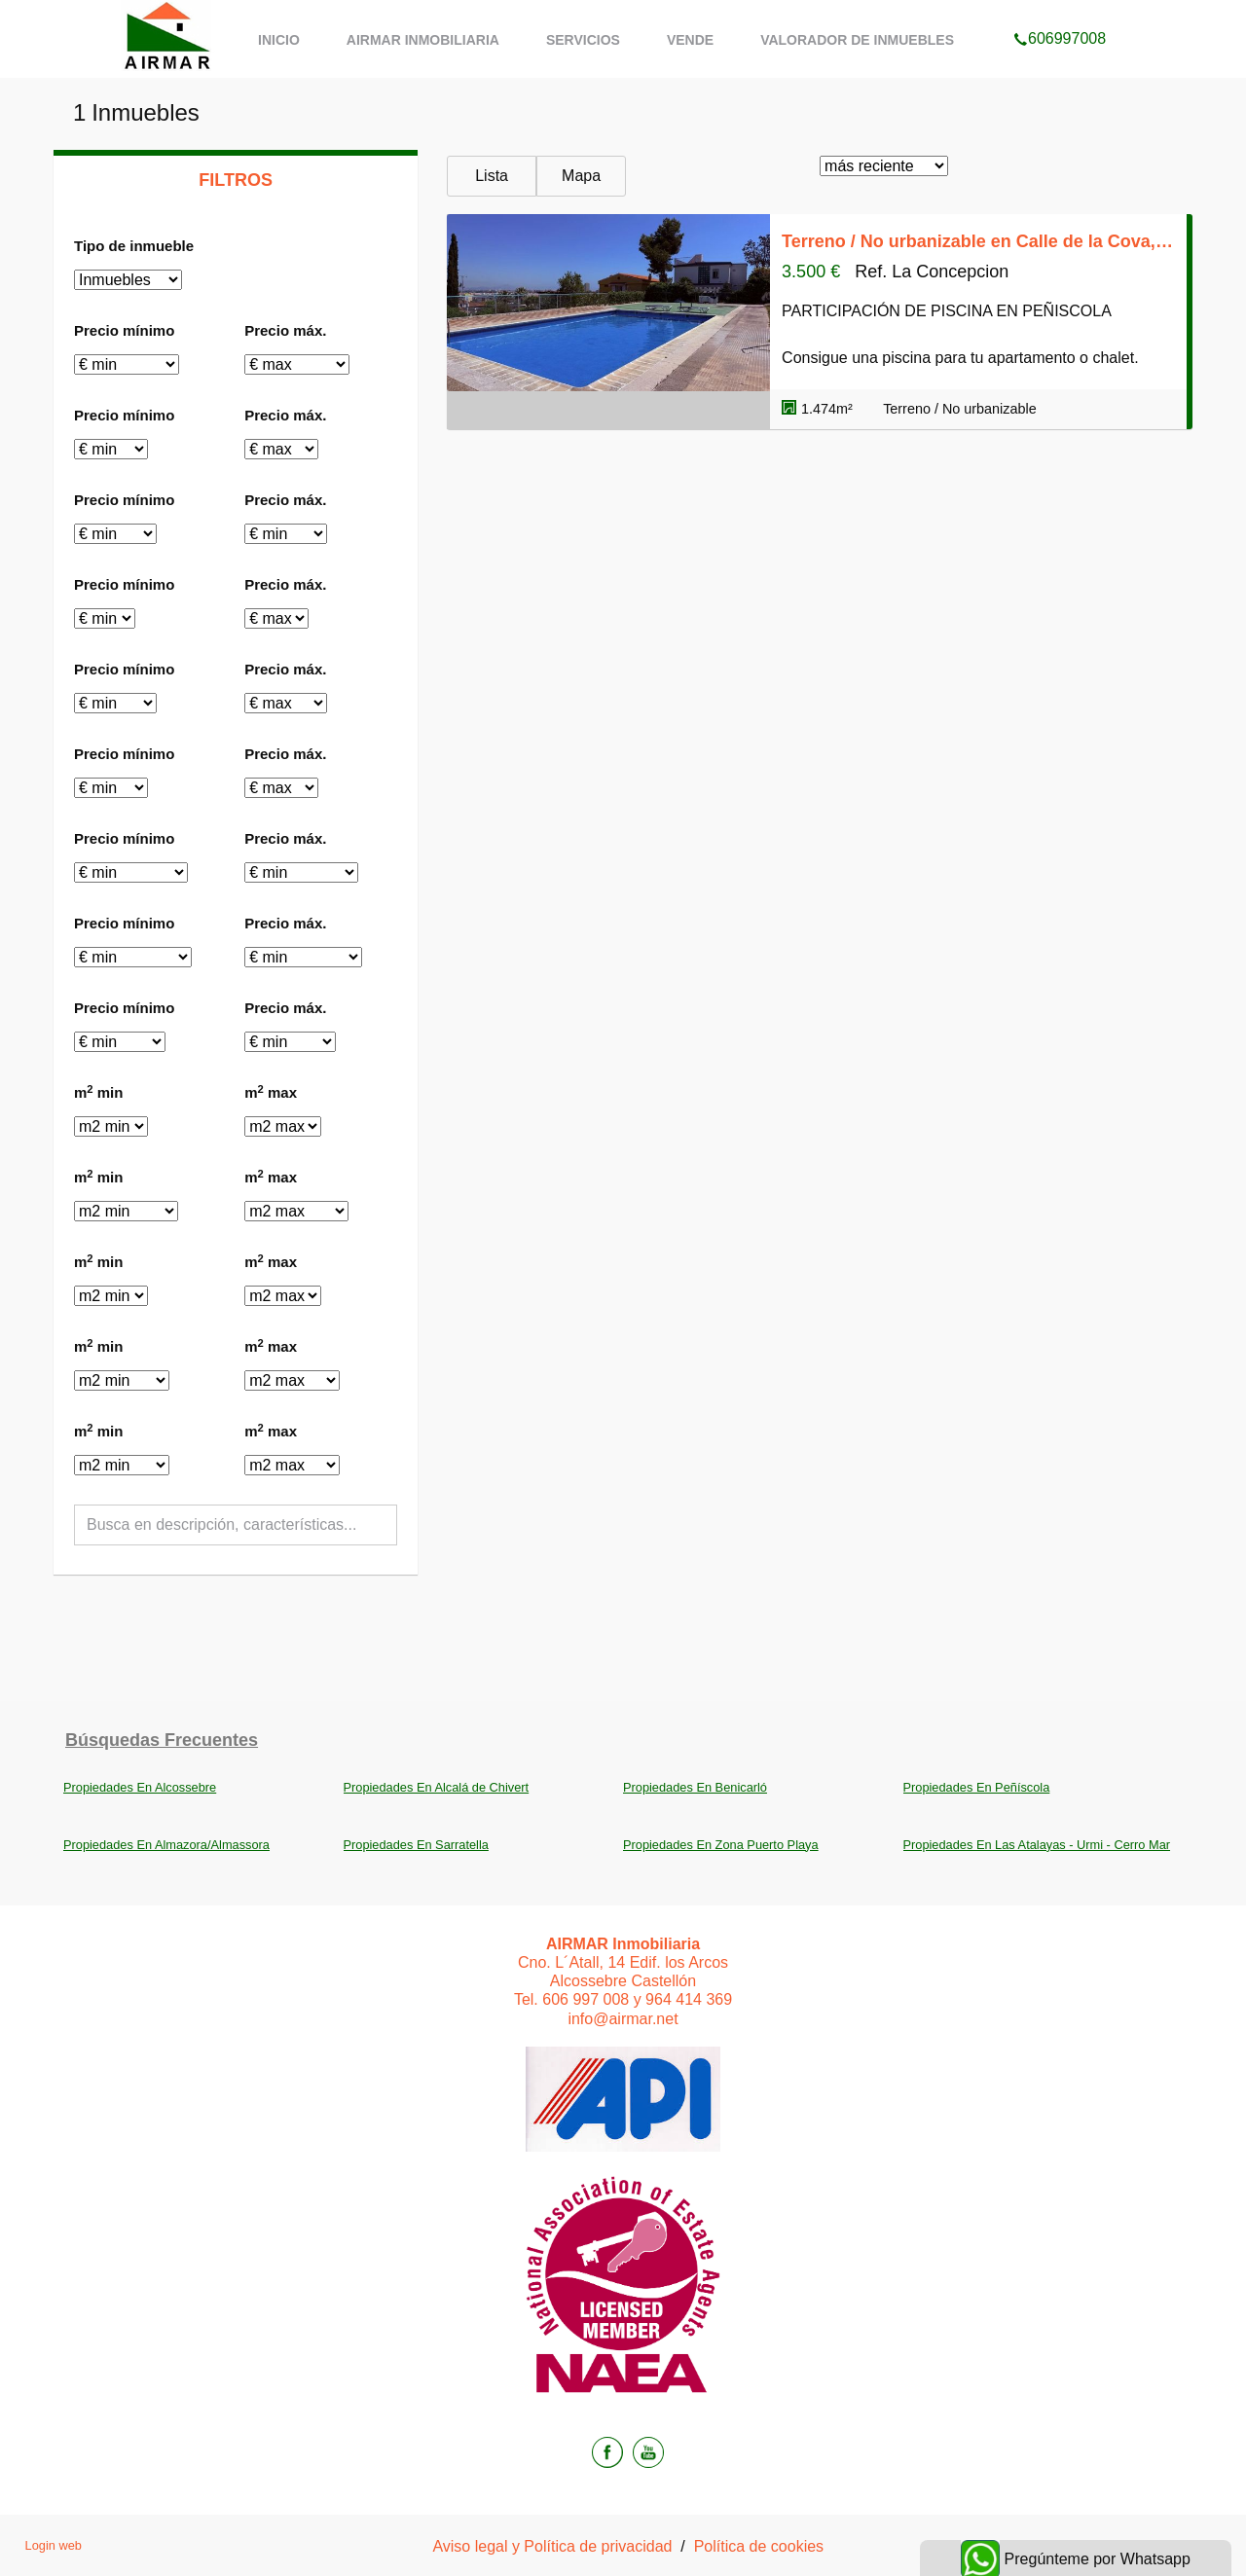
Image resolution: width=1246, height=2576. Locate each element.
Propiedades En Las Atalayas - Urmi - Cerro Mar (1037, 1844)
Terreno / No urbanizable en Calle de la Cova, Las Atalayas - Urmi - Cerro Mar (978, 241)
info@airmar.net (623, 2019)
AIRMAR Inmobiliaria (423, 40)
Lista (491, 175)
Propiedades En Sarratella (416, 1844)
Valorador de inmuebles (857, 40)
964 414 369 (688, 1999)
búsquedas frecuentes (161, 1740)
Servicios (583, 40)
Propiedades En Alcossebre (139, 1787)
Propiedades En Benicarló (695, 1787)
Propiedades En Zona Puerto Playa (721, 1844)
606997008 (1059, 13)
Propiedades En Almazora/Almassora (166, 1844)
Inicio (279, 40)
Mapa (581, 175)
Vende (690, 40)
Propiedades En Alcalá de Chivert (437, 1787)
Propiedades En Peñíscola (976, 1787)
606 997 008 (585, 1999)
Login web (53, 2545)
